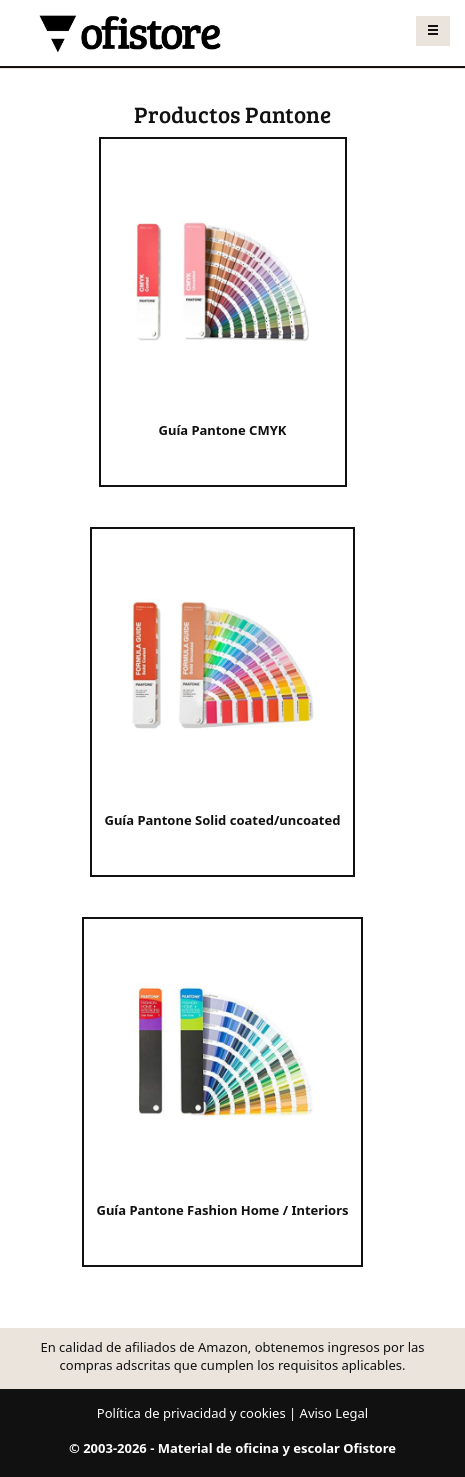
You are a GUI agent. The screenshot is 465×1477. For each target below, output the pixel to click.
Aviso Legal (334, 1413)
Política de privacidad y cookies (191, 1413)
